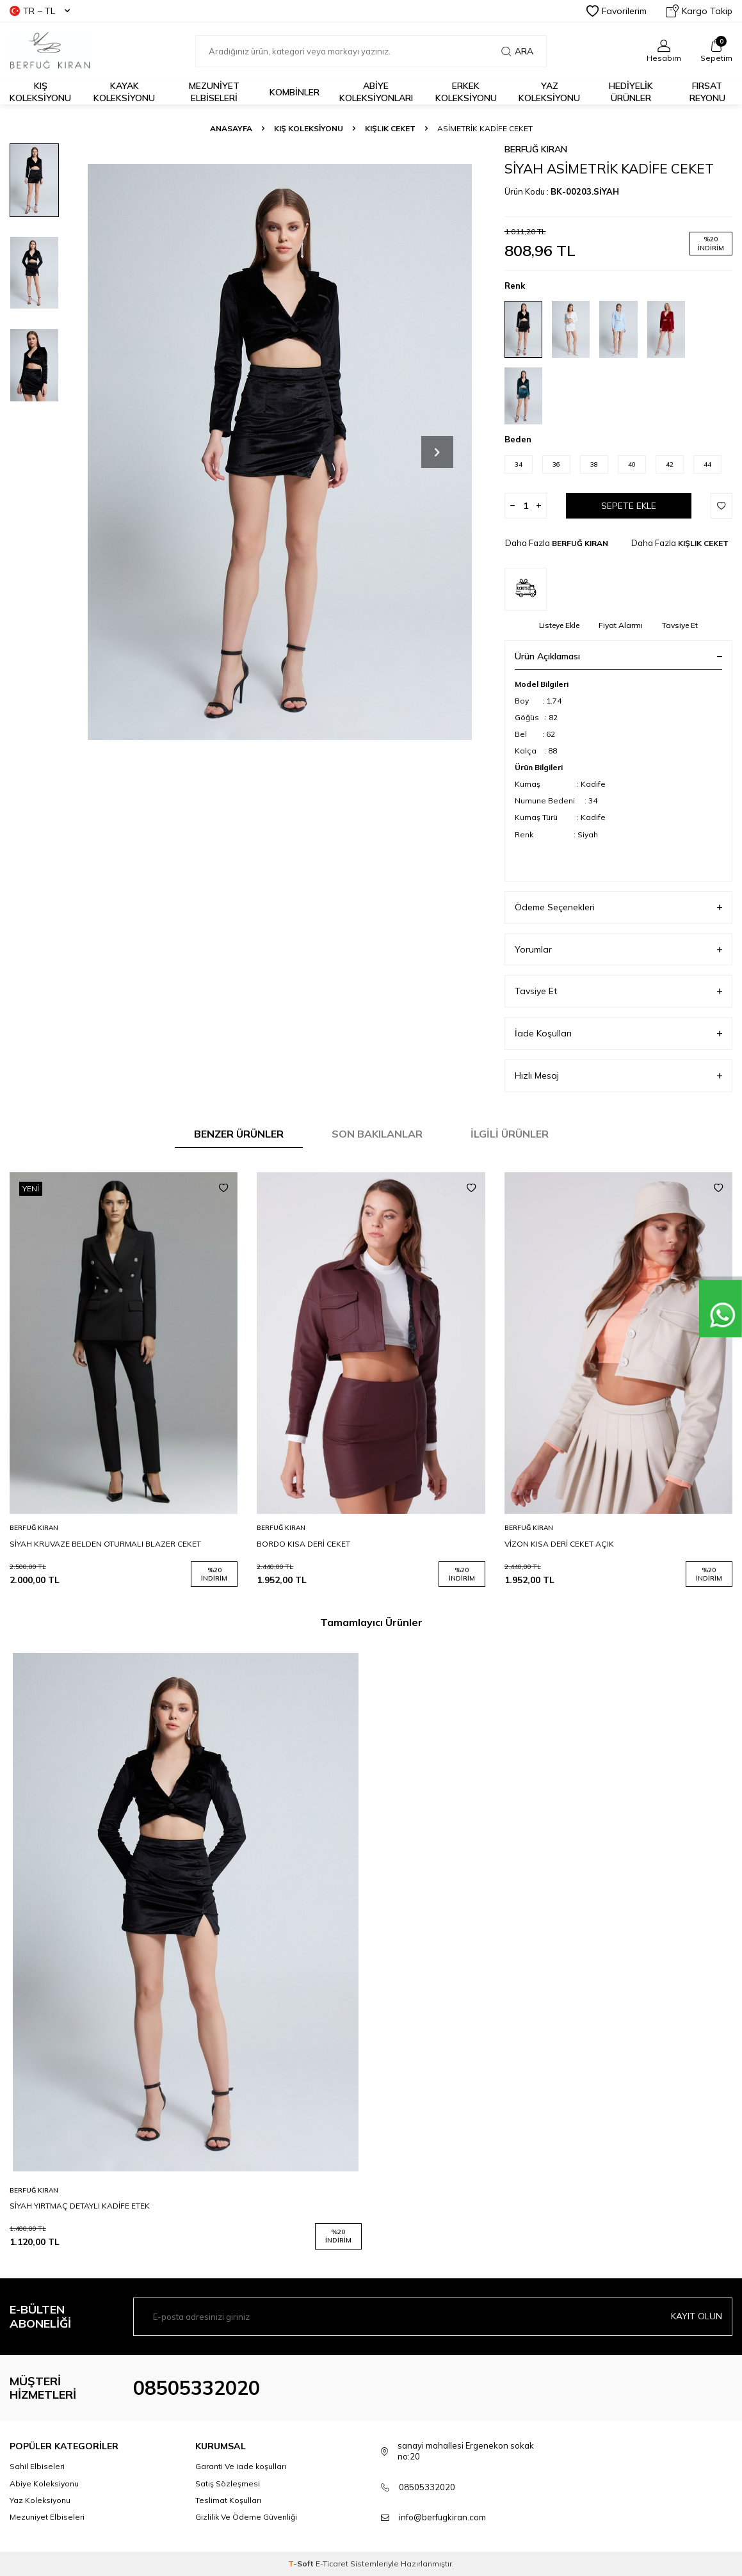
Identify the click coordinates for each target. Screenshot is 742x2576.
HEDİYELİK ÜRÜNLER (631, 92)
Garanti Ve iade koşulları (240, 2466)
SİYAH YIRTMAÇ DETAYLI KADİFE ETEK (80, 2205)
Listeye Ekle (559, 625)
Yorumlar (618, 950)
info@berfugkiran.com (442, 2517)
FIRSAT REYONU (707, 92)
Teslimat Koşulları (228, 2500)
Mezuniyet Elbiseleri (214, 92)
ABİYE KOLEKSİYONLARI (376, 92)
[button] (437, 452)
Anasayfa (231, 128)
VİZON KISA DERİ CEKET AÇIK (559, 1544)
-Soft (302, 2563)
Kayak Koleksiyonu (124, 92)
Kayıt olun (696, 2316)
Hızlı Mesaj (618, 1076)
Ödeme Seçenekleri (618, 907)
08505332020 (196, 2388)
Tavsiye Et (680, 625)
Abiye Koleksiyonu (44, 2483)
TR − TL (40, 11)
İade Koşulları (618, 1033)
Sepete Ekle (628, 505)
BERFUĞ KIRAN (535, 149)
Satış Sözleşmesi (227, 2483)
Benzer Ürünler (239, 1133)
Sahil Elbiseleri (37, 2466)
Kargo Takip (699, 10)
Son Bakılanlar (377, 1133)
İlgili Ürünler (510, 1133)
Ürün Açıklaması (618, 656)
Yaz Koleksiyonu (549, 92)
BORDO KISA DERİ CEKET (303, 1544)
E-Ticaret (332, 2563)
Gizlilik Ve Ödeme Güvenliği (246, 2517)
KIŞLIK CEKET (390, 128)
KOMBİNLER (294, 92)
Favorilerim (616, 10)
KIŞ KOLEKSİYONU (308, 128)
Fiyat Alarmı (621, 625)
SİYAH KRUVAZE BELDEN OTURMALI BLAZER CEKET (105, 1544)
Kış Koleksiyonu (40, 92)
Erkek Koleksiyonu (466, 92)
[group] (279, 452)
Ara (517, 51)
